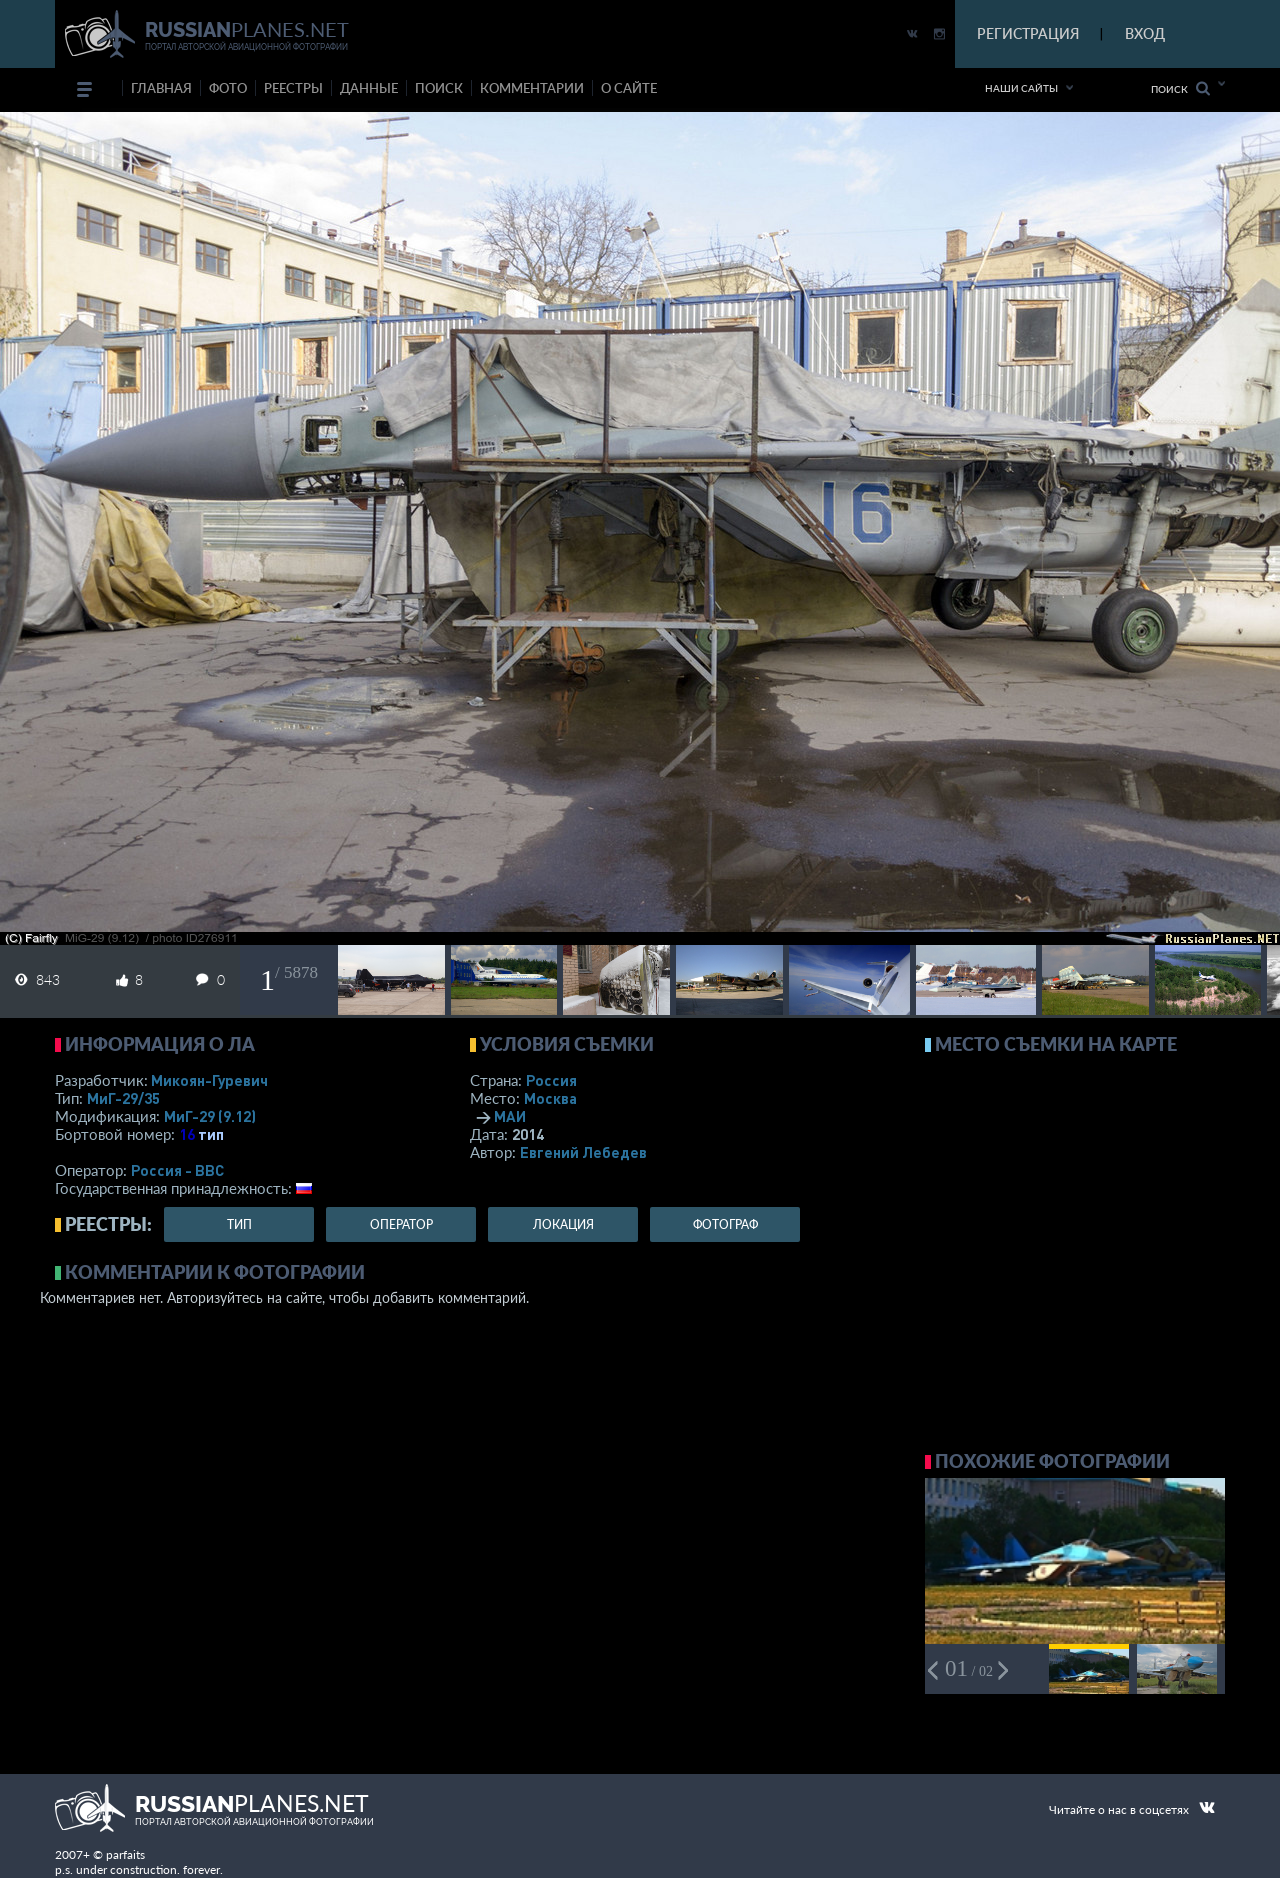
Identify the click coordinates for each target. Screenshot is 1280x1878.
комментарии (532, 88)
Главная (161, 88)
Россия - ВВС (177, 1170)
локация (563, 1224)
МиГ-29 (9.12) (210, 1116)
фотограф (725, 1224)
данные (369, 88)
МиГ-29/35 (123, 1098)
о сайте (629, 88)
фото (228, 88)
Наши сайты (1021, 88)
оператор (401, 1224)
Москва (550, 1098)
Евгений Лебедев (583, 1152)
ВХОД (1145, 33)
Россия (551, 1080)
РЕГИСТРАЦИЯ (1028, 33)
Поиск (1180, 88)
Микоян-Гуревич (209, 1080)
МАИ (510, 1116)
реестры (293, 88)
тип (211, 1134)
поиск (439, 88)
